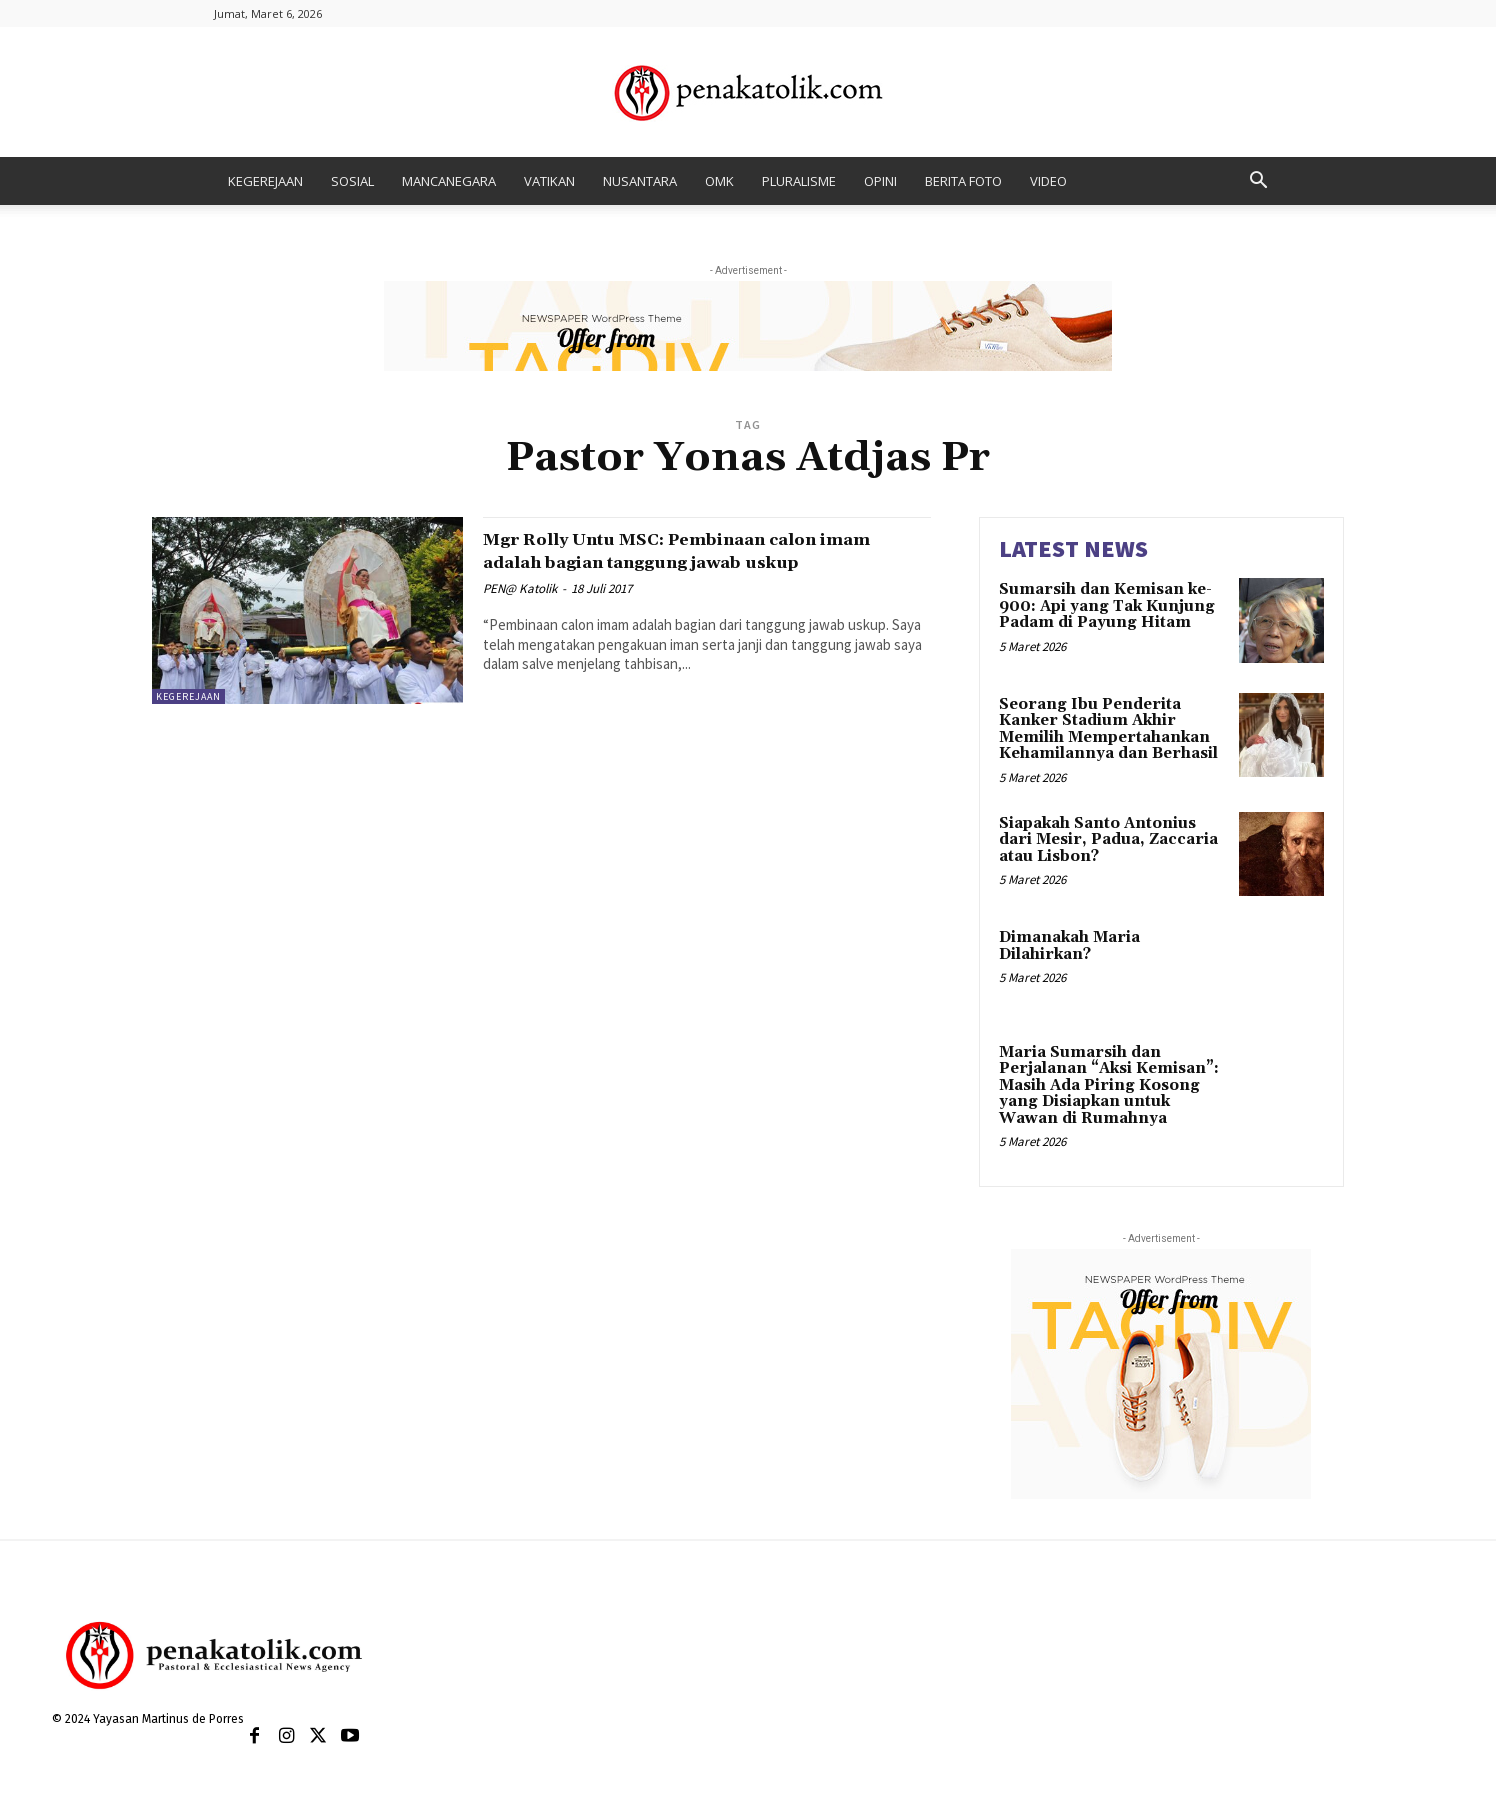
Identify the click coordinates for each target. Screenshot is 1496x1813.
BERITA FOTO (963, 181)
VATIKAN (549, 181)
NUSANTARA (640, 181)
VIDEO (1048, 181)
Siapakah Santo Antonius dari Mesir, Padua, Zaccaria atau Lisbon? (1108, 840)
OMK (719, 181)
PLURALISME (799, 181)
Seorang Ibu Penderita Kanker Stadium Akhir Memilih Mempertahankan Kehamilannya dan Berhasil (1108, 729)
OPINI (880, 181)
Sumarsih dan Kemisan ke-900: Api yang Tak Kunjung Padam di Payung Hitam (1107, 606)
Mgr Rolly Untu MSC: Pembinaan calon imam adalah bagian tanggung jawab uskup (696, 562)
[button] (1258, 182)
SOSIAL (352, 181)
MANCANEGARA (449, 181)
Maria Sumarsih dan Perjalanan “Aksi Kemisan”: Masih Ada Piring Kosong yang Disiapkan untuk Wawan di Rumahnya (1109, 1085)
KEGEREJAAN (265, 181)
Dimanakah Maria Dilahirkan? (1069, 946)
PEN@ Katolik (520, 611)
